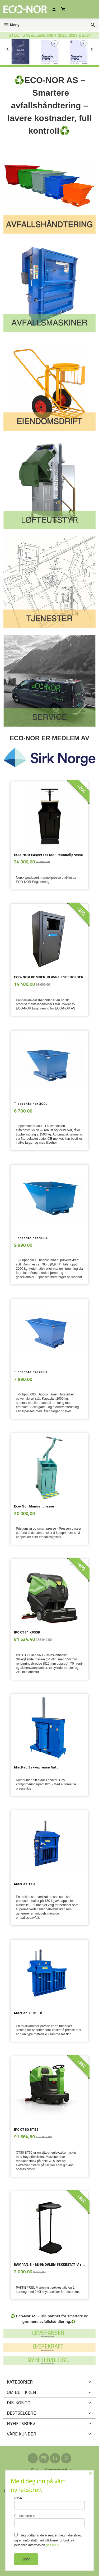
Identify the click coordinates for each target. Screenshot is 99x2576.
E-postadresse (49, 2520)
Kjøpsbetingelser (58, 2469)
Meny (11, 25)
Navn (49, 2503)
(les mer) (52, 2545)
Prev (12, 48)
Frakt (35, 2469)
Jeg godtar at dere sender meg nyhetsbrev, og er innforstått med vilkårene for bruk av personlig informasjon (48, 2540)
